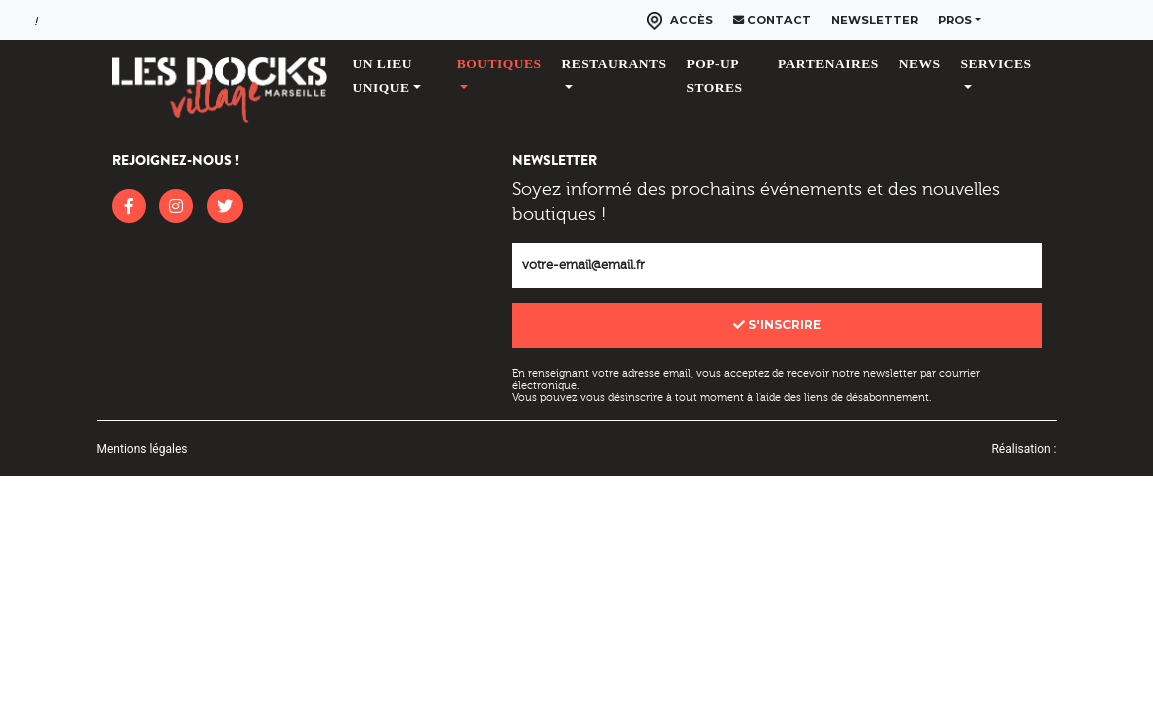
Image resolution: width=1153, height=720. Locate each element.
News (920, 63)
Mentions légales (142, 449)
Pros (955, 20)
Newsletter (874, 20)
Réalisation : (1023, 449)
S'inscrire (777, 324)
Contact (772, 20)
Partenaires (828, 63)
